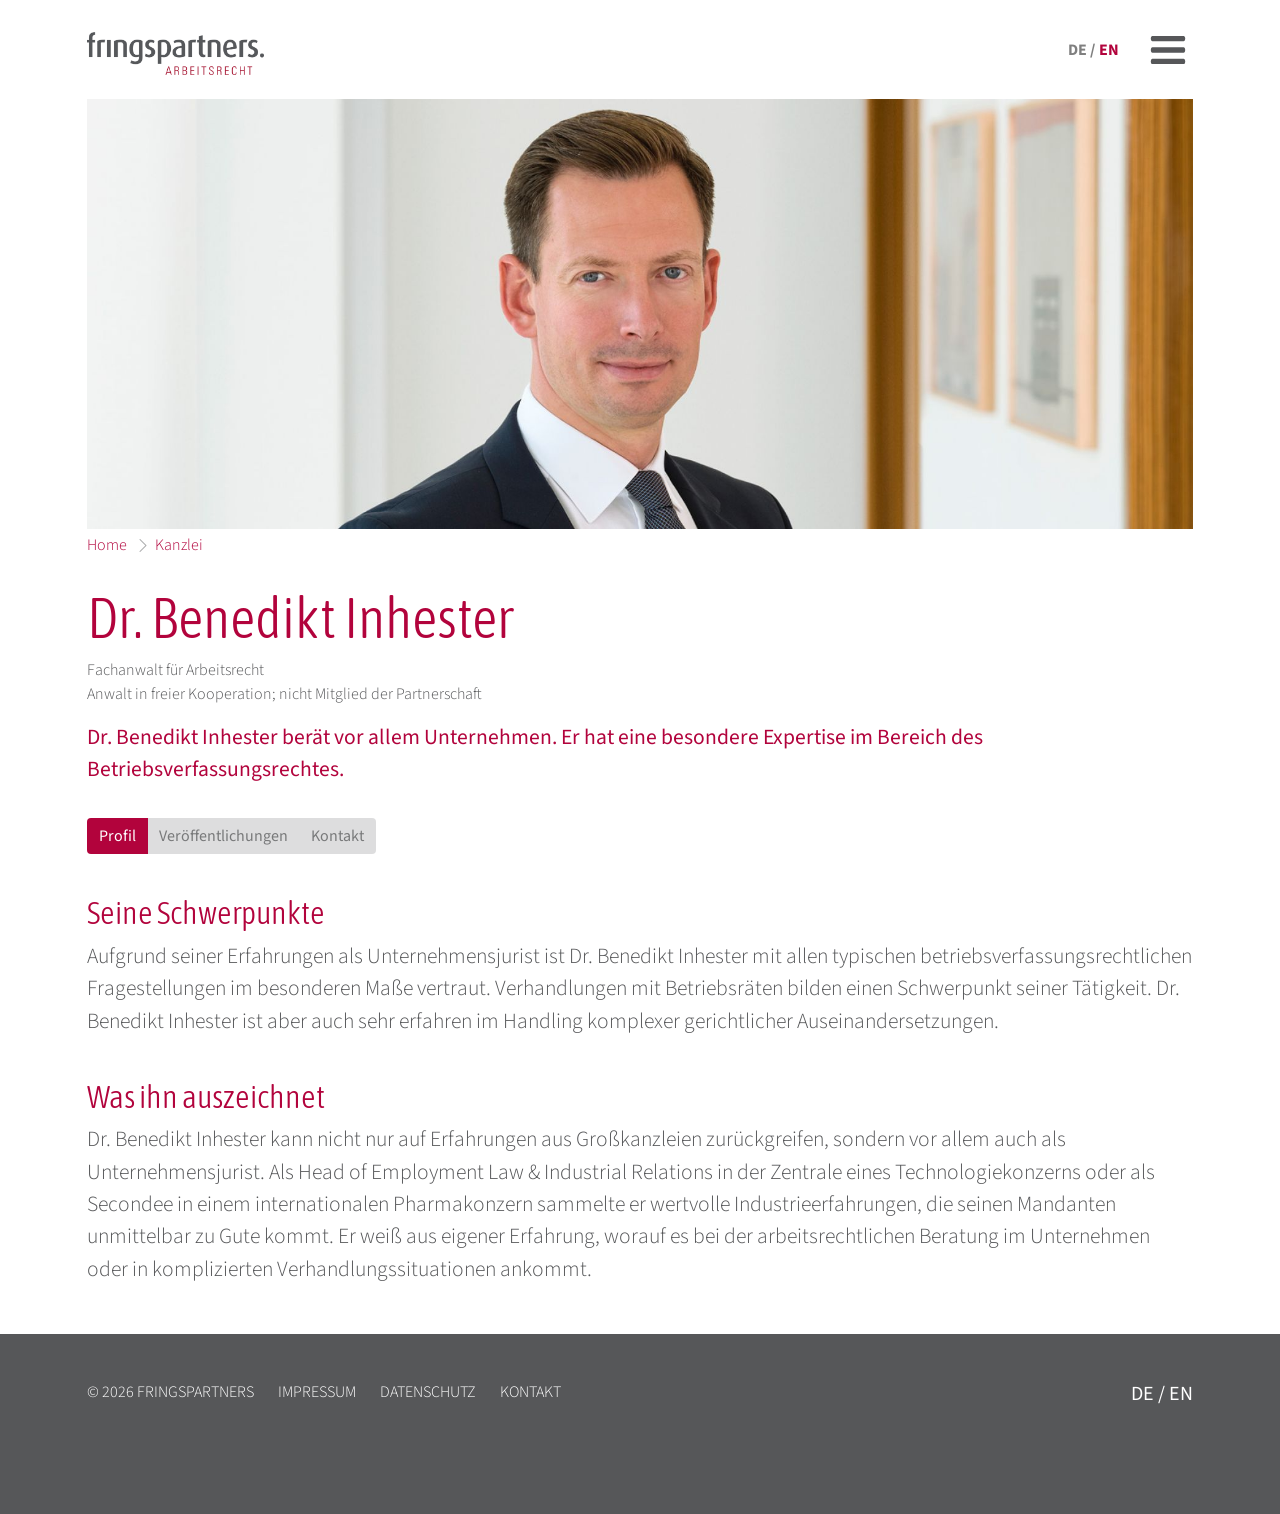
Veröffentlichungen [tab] (223, 836)
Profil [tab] (117, 836)
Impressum (317, 1392)
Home (107, 545)
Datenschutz (428, 1392)
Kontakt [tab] (337, 836)
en (1109, 50)
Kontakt (530, 1392)
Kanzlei (179, 545)
